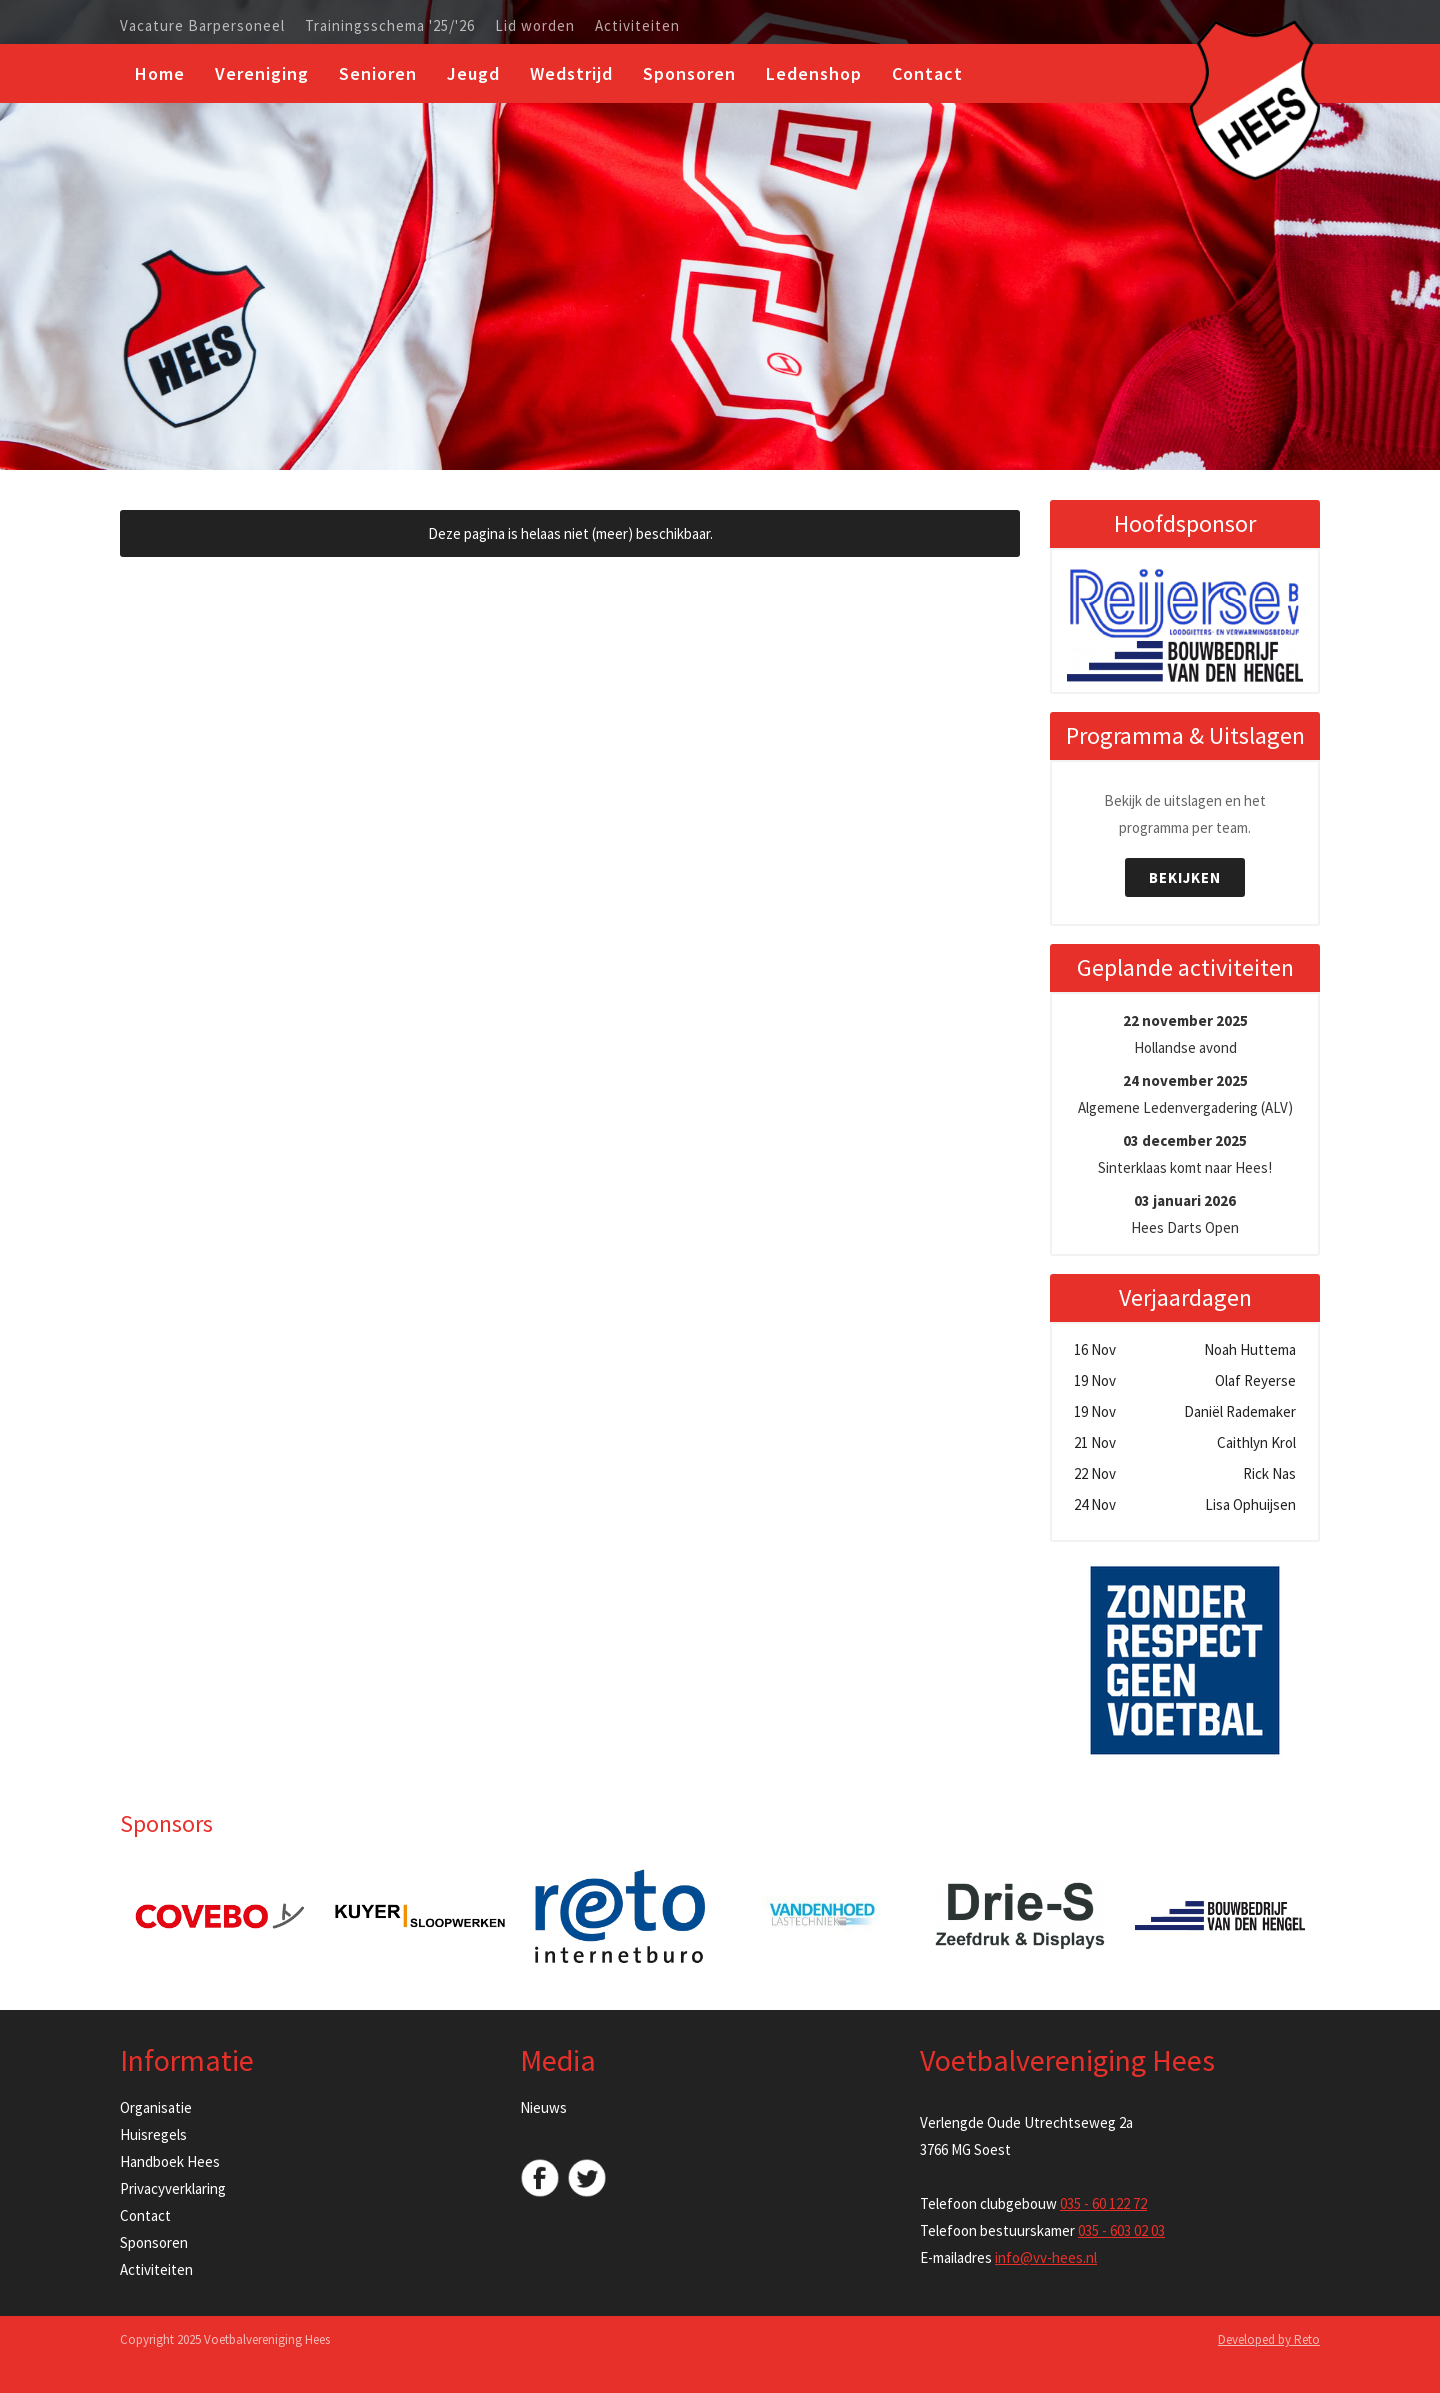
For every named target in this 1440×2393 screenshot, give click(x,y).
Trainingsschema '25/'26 (390, 26)
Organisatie (156, 2107)
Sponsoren (689, 73)
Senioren (378, 73)
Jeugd (473, 73)
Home (160, 73)
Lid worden (535, 26)
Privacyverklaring (173, 2188)
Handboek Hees (170, 2161)
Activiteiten (637, 26)
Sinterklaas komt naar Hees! (1185, 1154)
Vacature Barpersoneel (202, 26)
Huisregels (153, 2134)
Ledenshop (814, 73)
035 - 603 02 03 (1121, 2230)
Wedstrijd (571, 73)
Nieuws (543, 2107)
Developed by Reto (1269, 2339)
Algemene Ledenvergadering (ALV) (1185, 1094)
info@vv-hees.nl (1046, 2257)
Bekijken (1185, 877)
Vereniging (262, 73)
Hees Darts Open (1185, 1214)
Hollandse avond (1185, 1034)
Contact (927, 73)
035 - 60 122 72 (1103, 2203)
